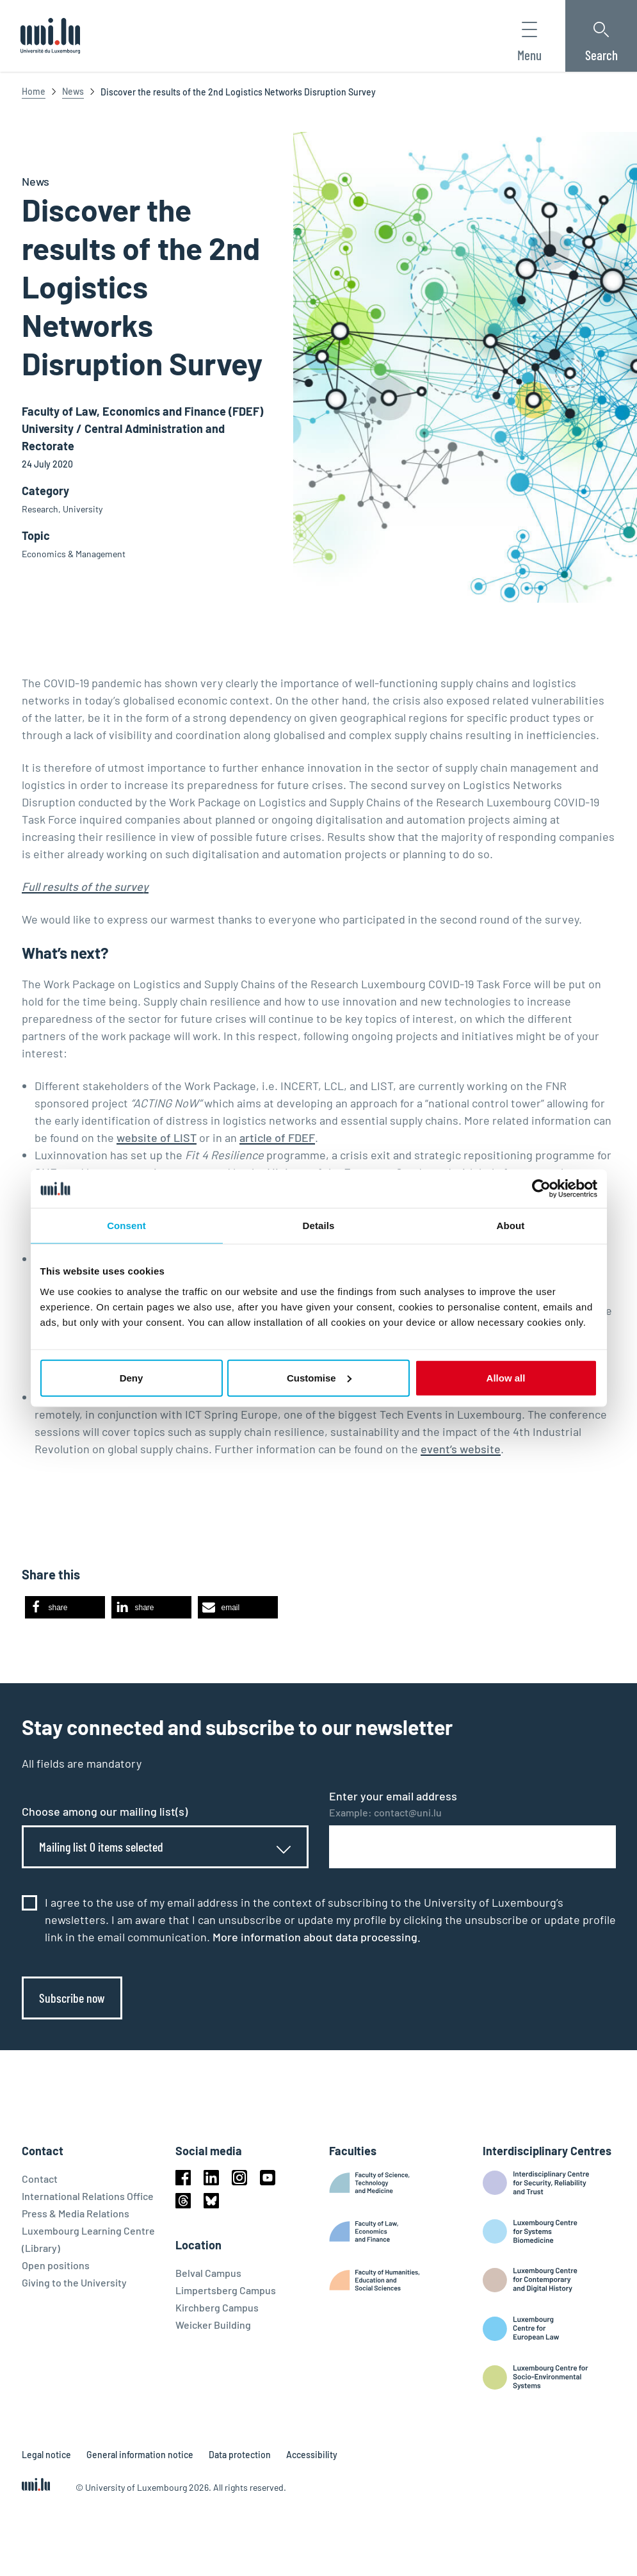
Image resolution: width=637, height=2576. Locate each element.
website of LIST (157, 1137)
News (73, 91)
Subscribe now (72, 1997)
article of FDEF (277, 1137)
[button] (65, 1607)
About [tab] (511, 1225)
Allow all (506, 1377)
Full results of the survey (85, 886)
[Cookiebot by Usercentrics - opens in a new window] (541, 1188)
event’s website (461, 1449)
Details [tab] (319, 1225)
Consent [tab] (126, 1225)
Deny (131, 1377)
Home (33, 91)
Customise (319, 1377)
